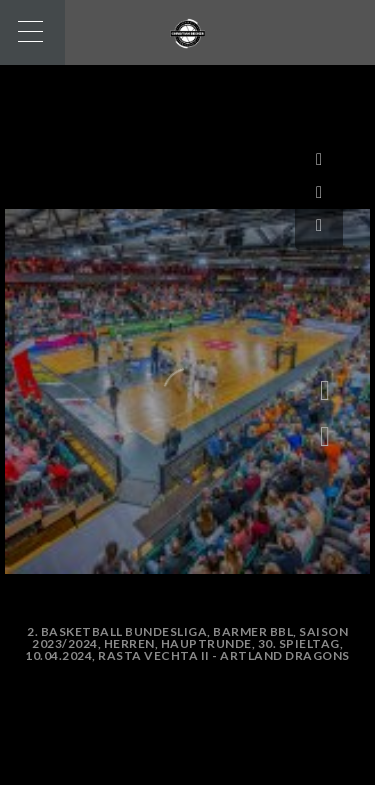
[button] (325, 437)
